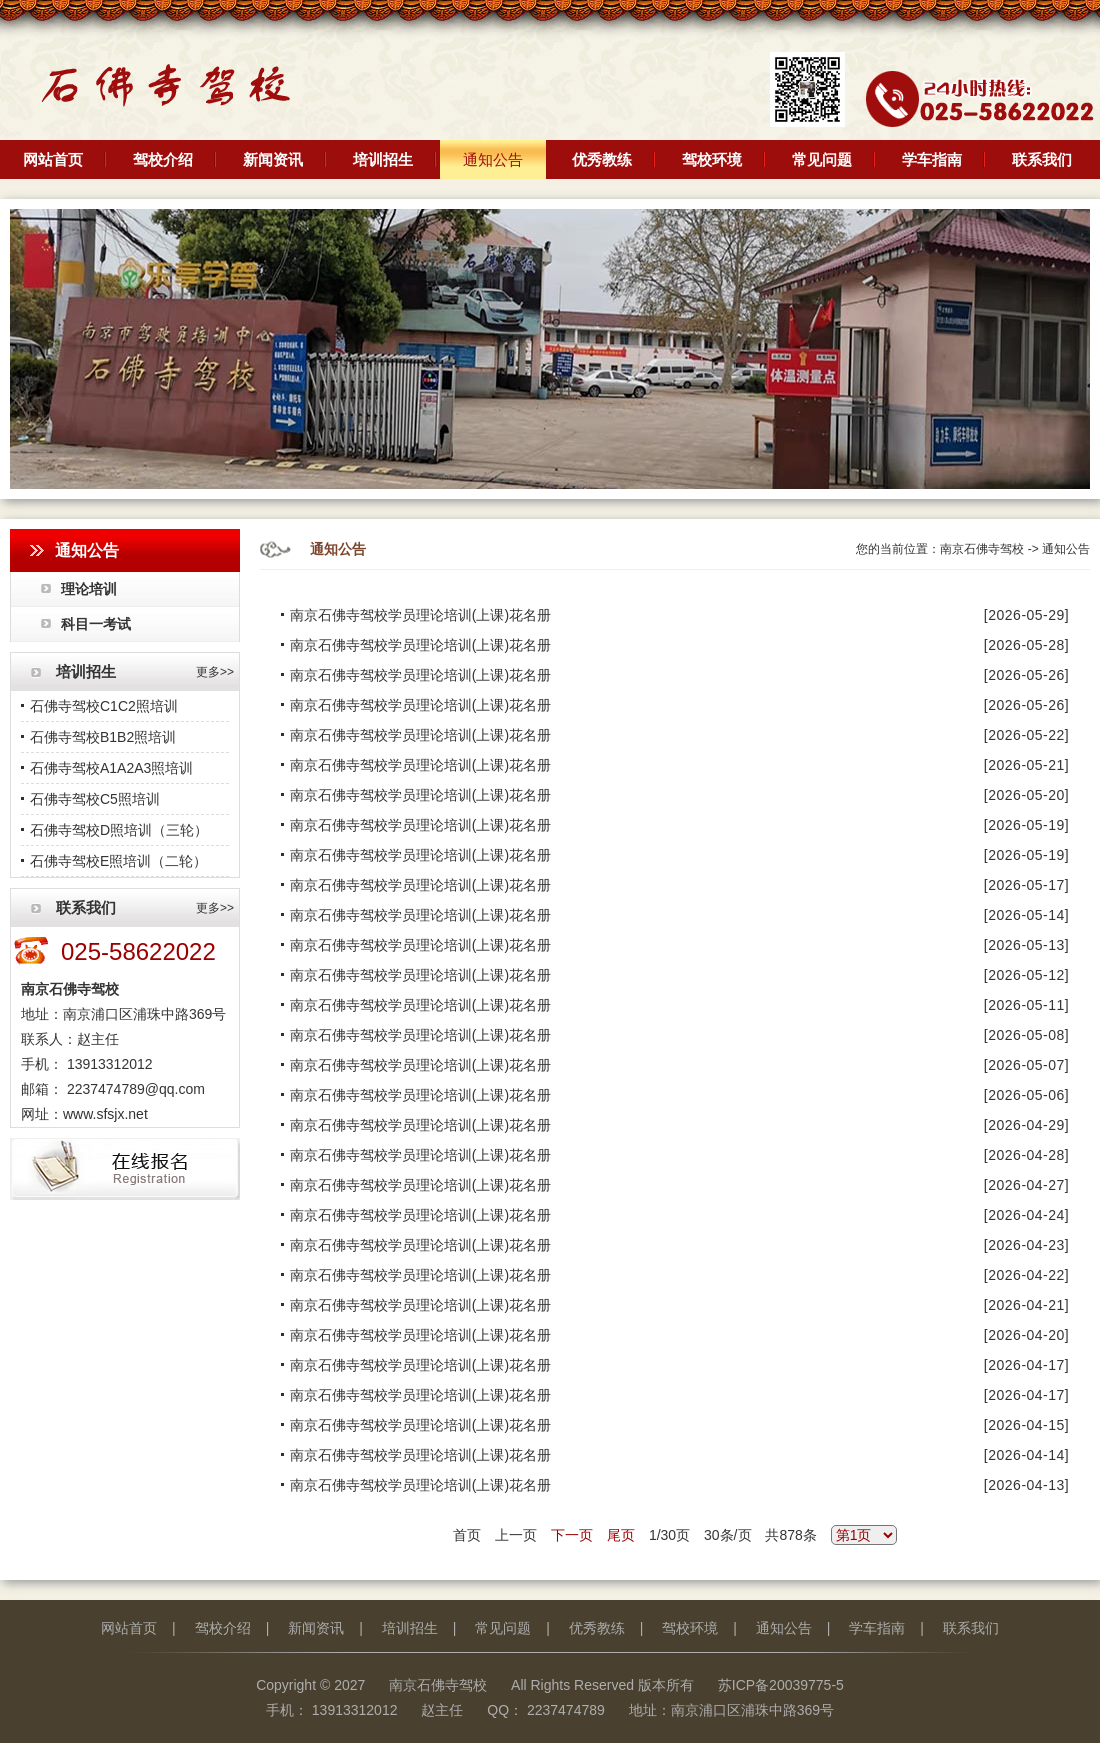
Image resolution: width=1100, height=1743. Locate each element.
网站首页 (53, 159)
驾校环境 (712, 159)
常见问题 (822, 159)
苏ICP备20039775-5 (781, 1685)
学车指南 (932, 159)
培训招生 (383, 159)
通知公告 (493, 159)
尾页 (621, 1535)
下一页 (572, 1535)
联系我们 (1042, 159)
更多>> (215, 672)
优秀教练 (602, 159)
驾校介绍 (163, 159)
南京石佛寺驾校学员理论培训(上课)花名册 (416, 615)
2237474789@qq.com (134, 1089)
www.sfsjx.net (105, 1114)
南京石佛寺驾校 (982, 549)
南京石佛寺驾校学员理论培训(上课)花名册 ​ (418, 765)
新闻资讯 (273, 159)
